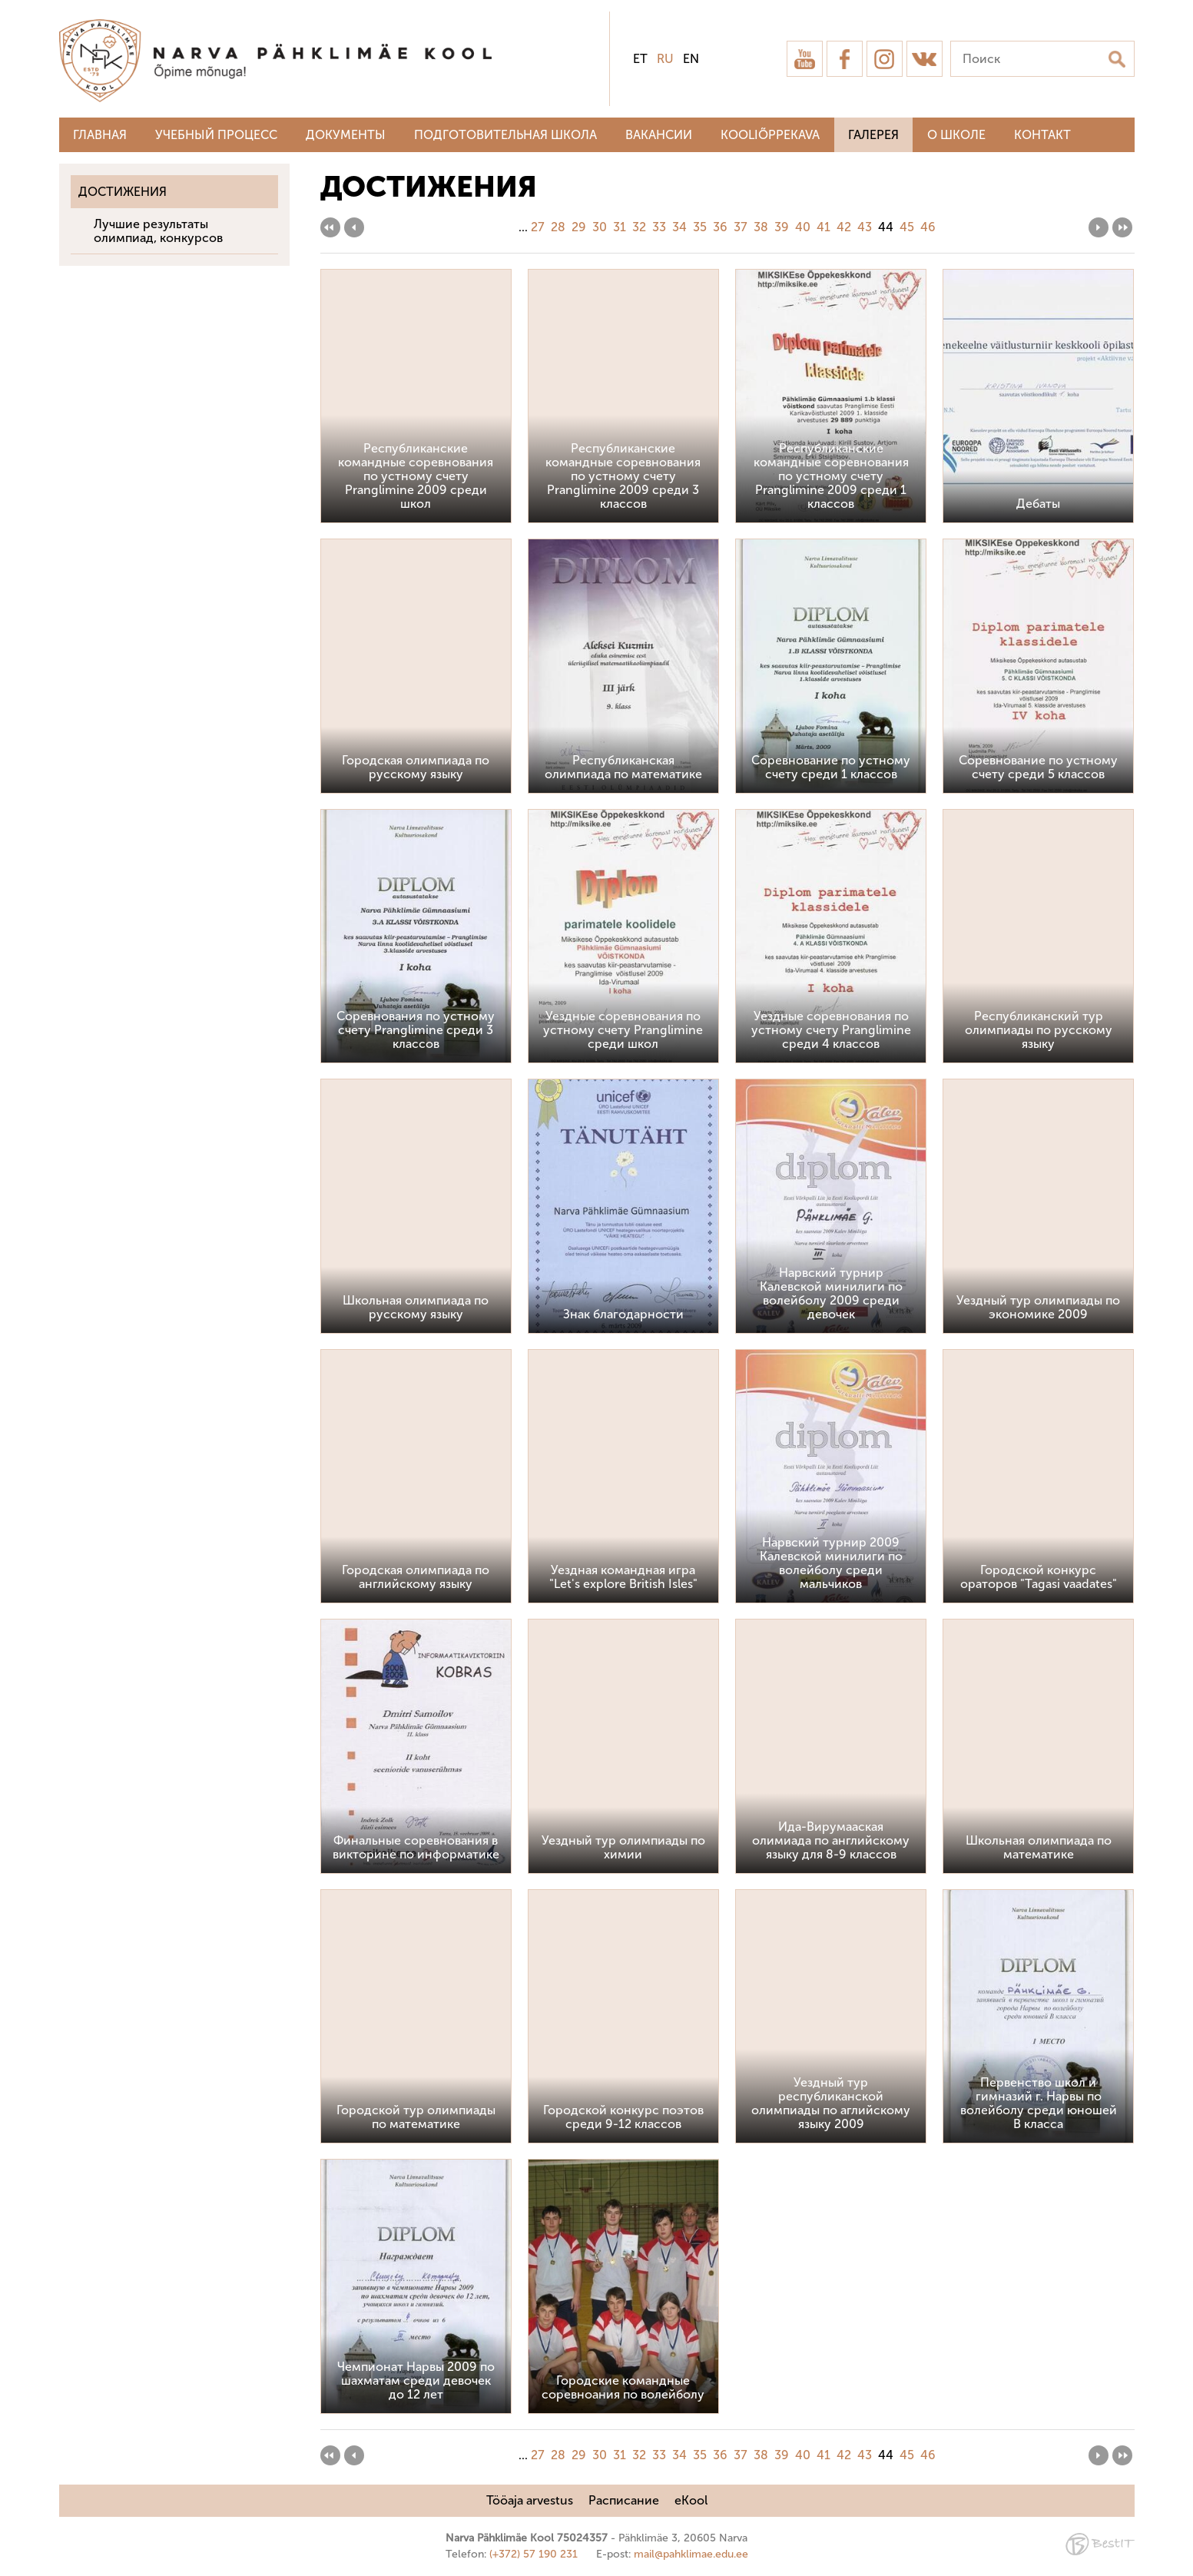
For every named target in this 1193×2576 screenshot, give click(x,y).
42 (844, 227)
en (691, 58)
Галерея (873, 135)
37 (740, 227)
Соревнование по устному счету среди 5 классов (1038, 767)
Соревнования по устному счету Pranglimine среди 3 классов (415, 1030)
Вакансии (658, 135)
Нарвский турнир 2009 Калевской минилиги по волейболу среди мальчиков (831, 1563)
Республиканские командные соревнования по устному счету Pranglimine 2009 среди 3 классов (623, 476)
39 (781, 227)
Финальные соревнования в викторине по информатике (416, 1847)
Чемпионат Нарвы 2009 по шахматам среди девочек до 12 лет (416, 2380)
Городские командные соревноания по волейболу (623, 2387)
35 (700, 227)
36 (720, 227)
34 (679, 227)
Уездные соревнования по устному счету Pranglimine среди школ (623, 1030)
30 (599, 227)
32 (639, 227)
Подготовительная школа (505, 135)
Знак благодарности (623, 1314)
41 (823, 227)
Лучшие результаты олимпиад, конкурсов (158, 231)
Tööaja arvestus (529, 2500)
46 (928, 227)
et (640, 58)
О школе (956, 135)
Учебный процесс (216, 135)
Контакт (1042, 135)
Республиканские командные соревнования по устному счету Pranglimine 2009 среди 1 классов (831, 476)
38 (761, 227)
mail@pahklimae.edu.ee (691, 2554)
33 (659, 227)
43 (864, 227)
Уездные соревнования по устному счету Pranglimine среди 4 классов (831, 1030)
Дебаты (1038, 503)
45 (907, 227)
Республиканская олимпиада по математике (623, 767)
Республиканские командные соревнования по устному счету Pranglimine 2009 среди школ (415, 476)
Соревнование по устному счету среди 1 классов (830, 767)
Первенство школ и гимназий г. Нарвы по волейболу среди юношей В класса (1038, 2103)
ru (665, 58)
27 (538, 227)
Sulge (1168, 29)
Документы (346, 135)
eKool (691, 2500)
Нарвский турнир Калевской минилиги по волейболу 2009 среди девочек (831, 1293)
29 (579, 227)
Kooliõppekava (770, 135)
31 (619, 227)
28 (558, 227)
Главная (100, 135)
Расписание (623, 2500)
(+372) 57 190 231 (533, 2554)
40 (802, 227)
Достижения (122, 191)
